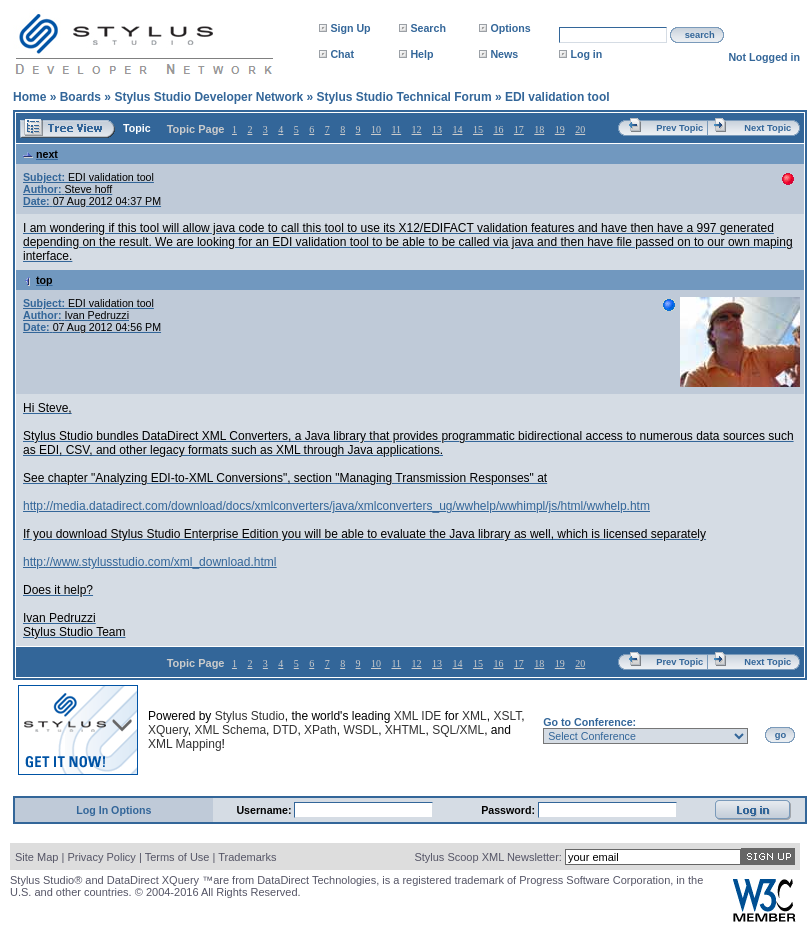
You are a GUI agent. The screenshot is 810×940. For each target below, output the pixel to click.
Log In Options (113, 810)
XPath (320, 730)
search (700, 35)
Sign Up (350, 28)
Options (510, 28)
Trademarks (247, 857)
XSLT (507, 716)
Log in (586, 54)
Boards (80, 97)
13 (437, 129)
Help (421, 54)
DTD (285, 730)
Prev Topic (679, 128)
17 (519, 129)
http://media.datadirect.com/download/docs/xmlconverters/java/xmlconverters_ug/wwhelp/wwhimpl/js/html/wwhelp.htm (336, 506)
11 (396, 129)
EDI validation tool (557, 97)
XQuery (168, 730)
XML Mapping (185, 744)
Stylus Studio (250, 716)
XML (474, 716)
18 (539, 129)
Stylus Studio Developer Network (208, 97)
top (38, 280)
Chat (342, 54)
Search (428, 28)
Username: (265, 810)
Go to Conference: (589, 722)
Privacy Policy (101, 857)
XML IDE (418, 716)
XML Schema (230, 730)
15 (478, 129)
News (504, 54)
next (40, 154)
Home (29, 97)
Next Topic (767, 128)
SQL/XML (458, 730)
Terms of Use (177, 857)
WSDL (360, 730)
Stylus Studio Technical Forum (403, 97)
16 (498, 129)
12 (417, 129)
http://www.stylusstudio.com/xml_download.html (149, 562)
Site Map (36, 857)
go (780, 735)
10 (376, 129)
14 (457, 129)
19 (560, 129)
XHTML (405, 730)
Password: (509, 810)
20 (580, 129)
